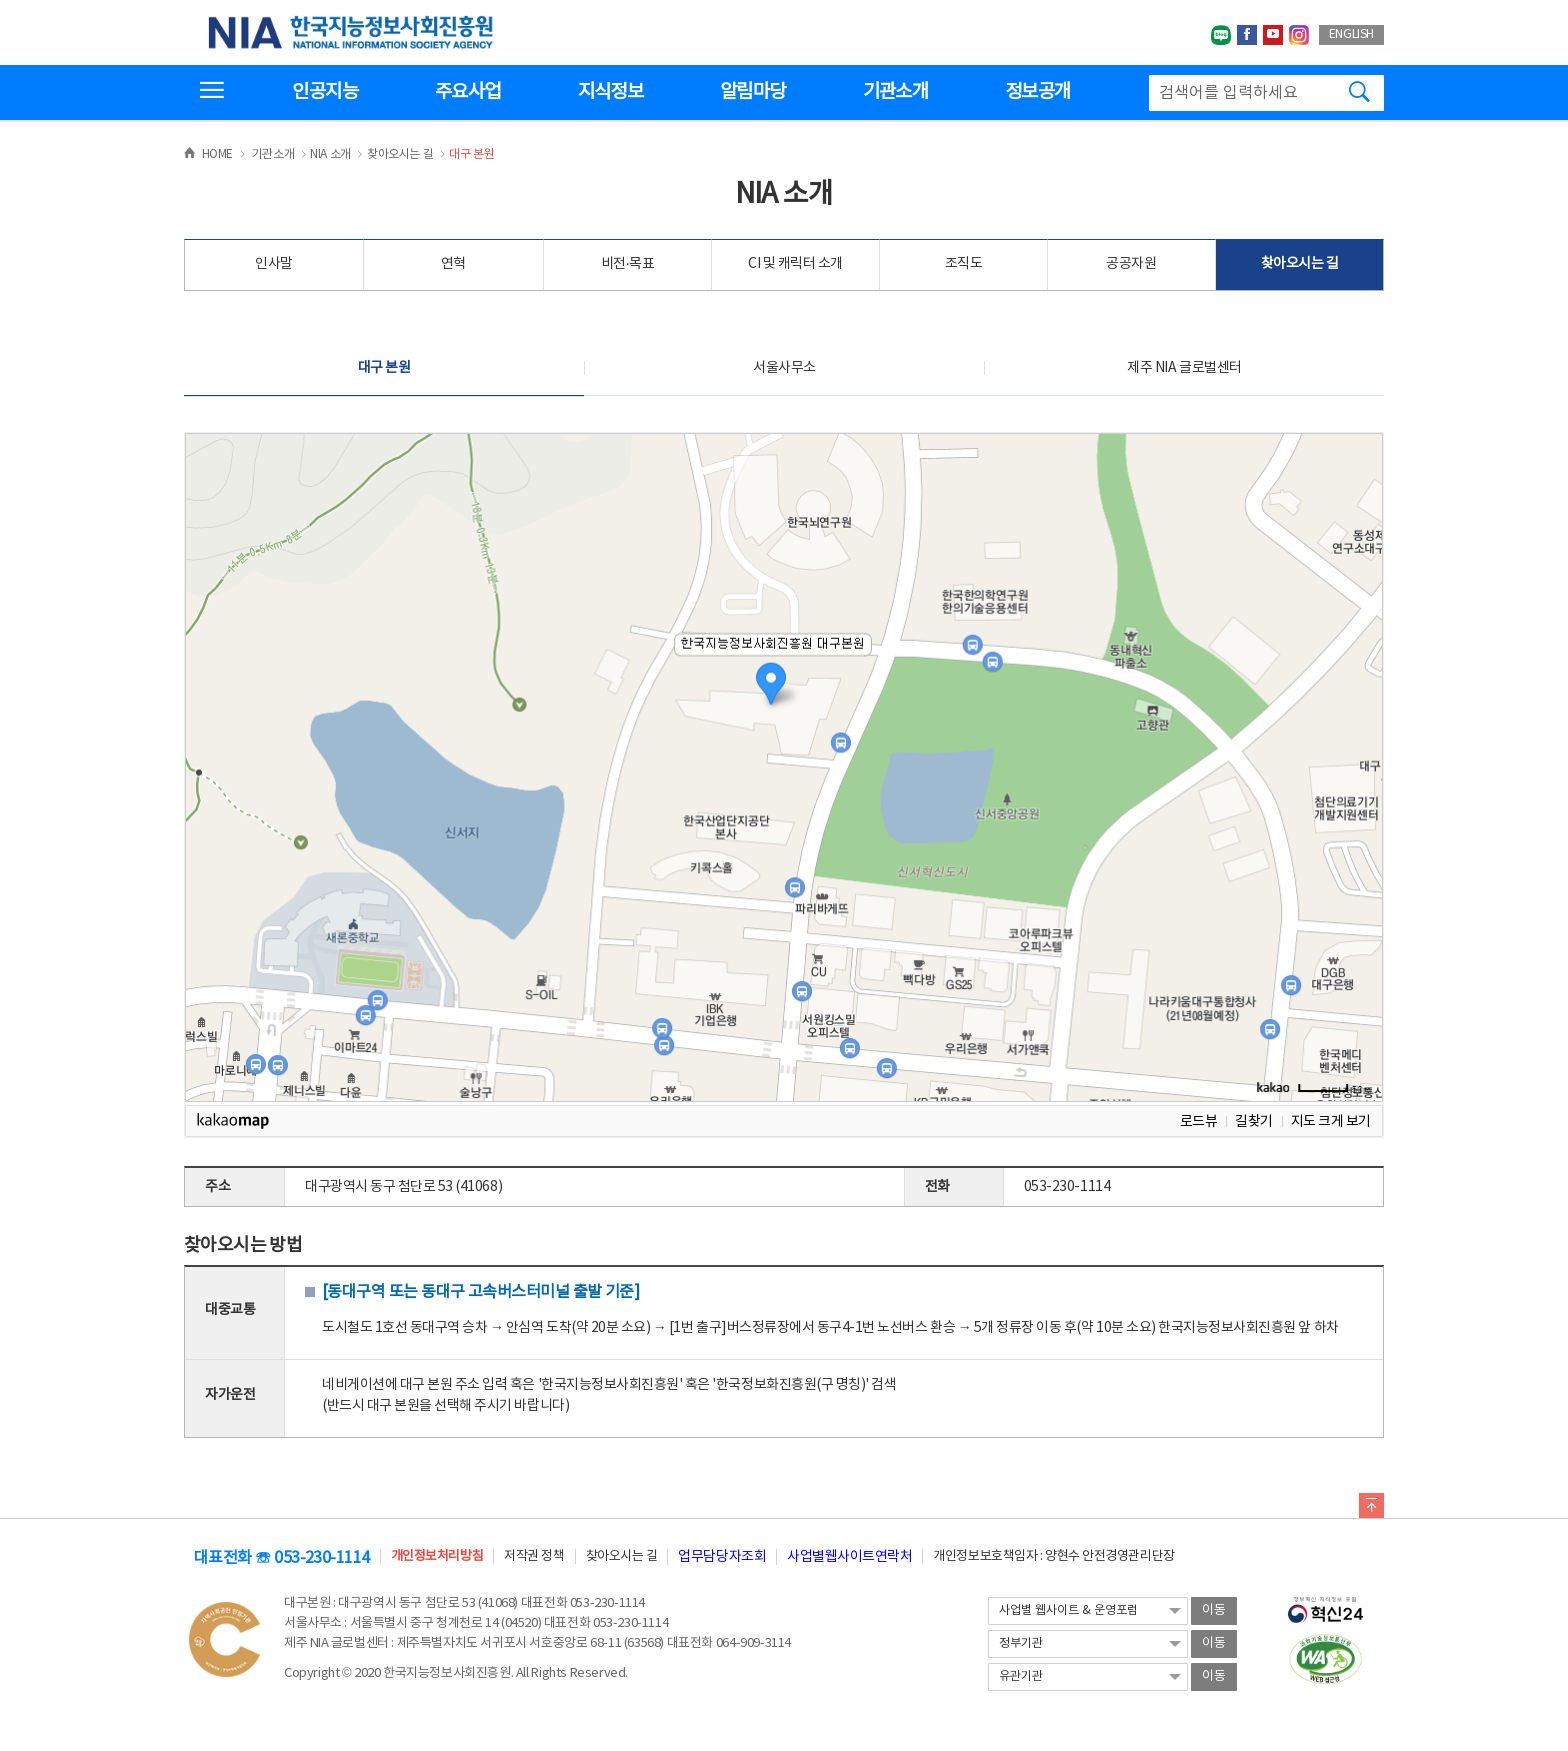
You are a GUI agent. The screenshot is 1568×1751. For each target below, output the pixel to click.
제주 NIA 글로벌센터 (1184, 368)
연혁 (453, 264)
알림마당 (752, 92)
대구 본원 (384, 368)
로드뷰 (1199, 1121)
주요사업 (467, 92)
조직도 (964, 264)
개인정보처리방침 (437, 1556)
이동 (1214, 1610)
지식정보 (610, 92)
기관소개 (895, 92)
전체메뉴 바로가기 (0, 0)
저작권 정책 (534, 1556)
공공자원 (1131, 264)
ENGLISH (1351, 34)
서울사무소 (784, 368)
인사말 (274, 264)
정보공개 (1037, 92)
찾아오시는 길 (1300, 264)
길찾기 (1254, 1121)
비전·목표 (628, 264)
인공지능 (324, 92)
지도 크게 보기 (1331, 1121)
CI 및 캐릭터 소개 (795, 264)
